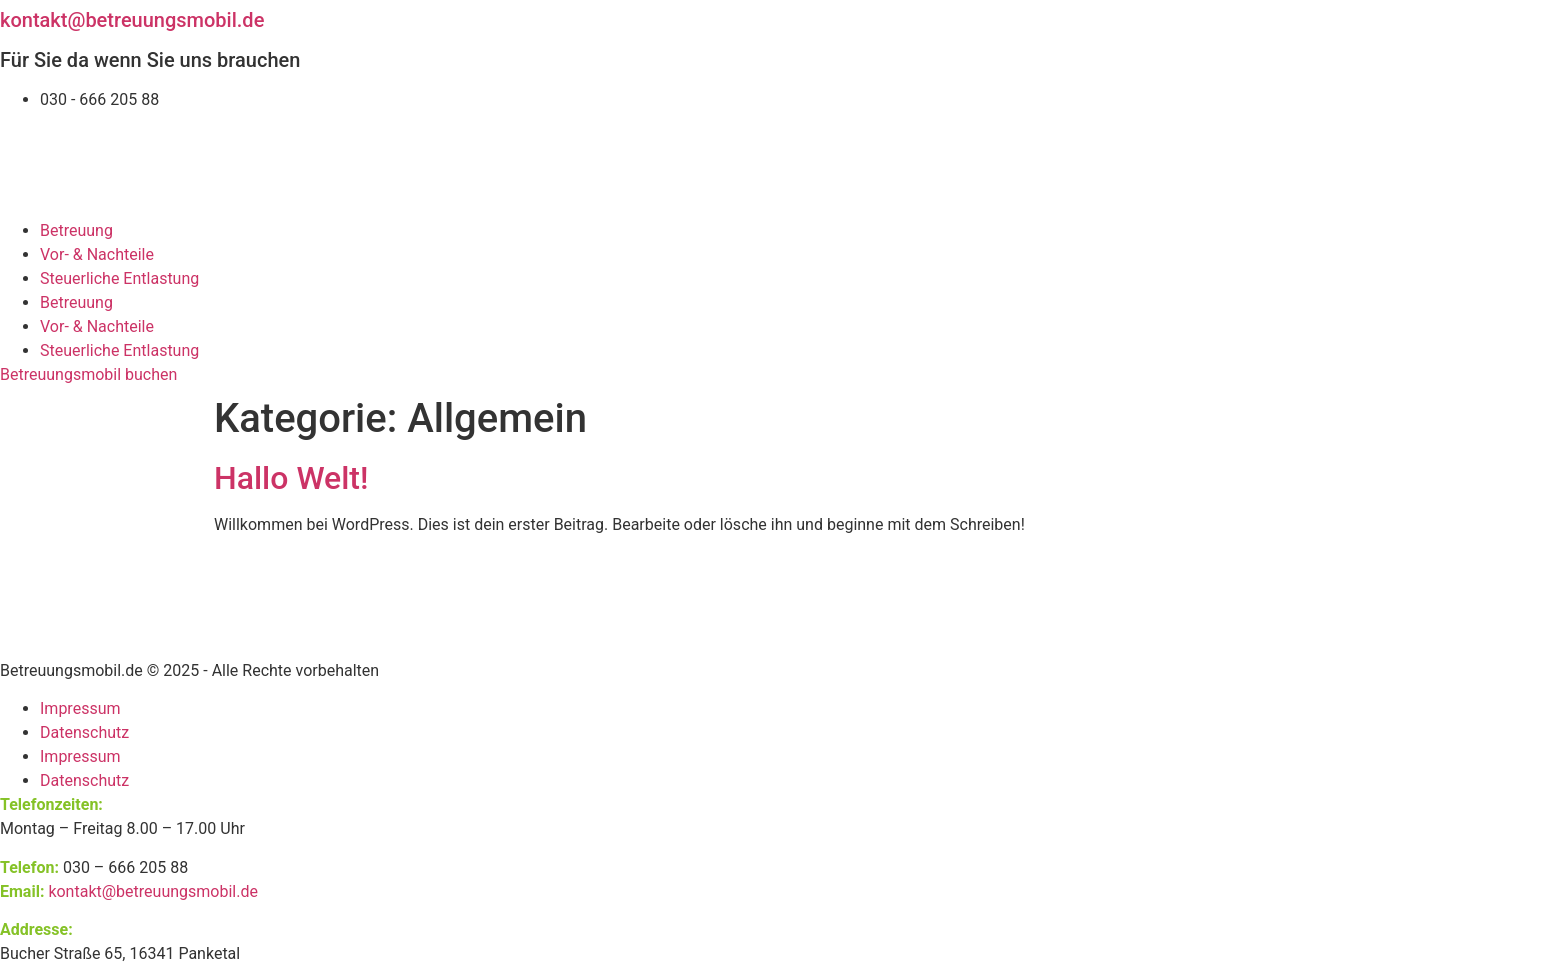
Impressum (80, 708)
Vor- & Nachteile (97, 254)
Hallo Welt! (291, 478)
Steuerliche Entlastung (119, 278)
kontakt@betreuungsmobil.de (132, 20)
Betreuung (76, 230)
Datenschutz (84, 732)
